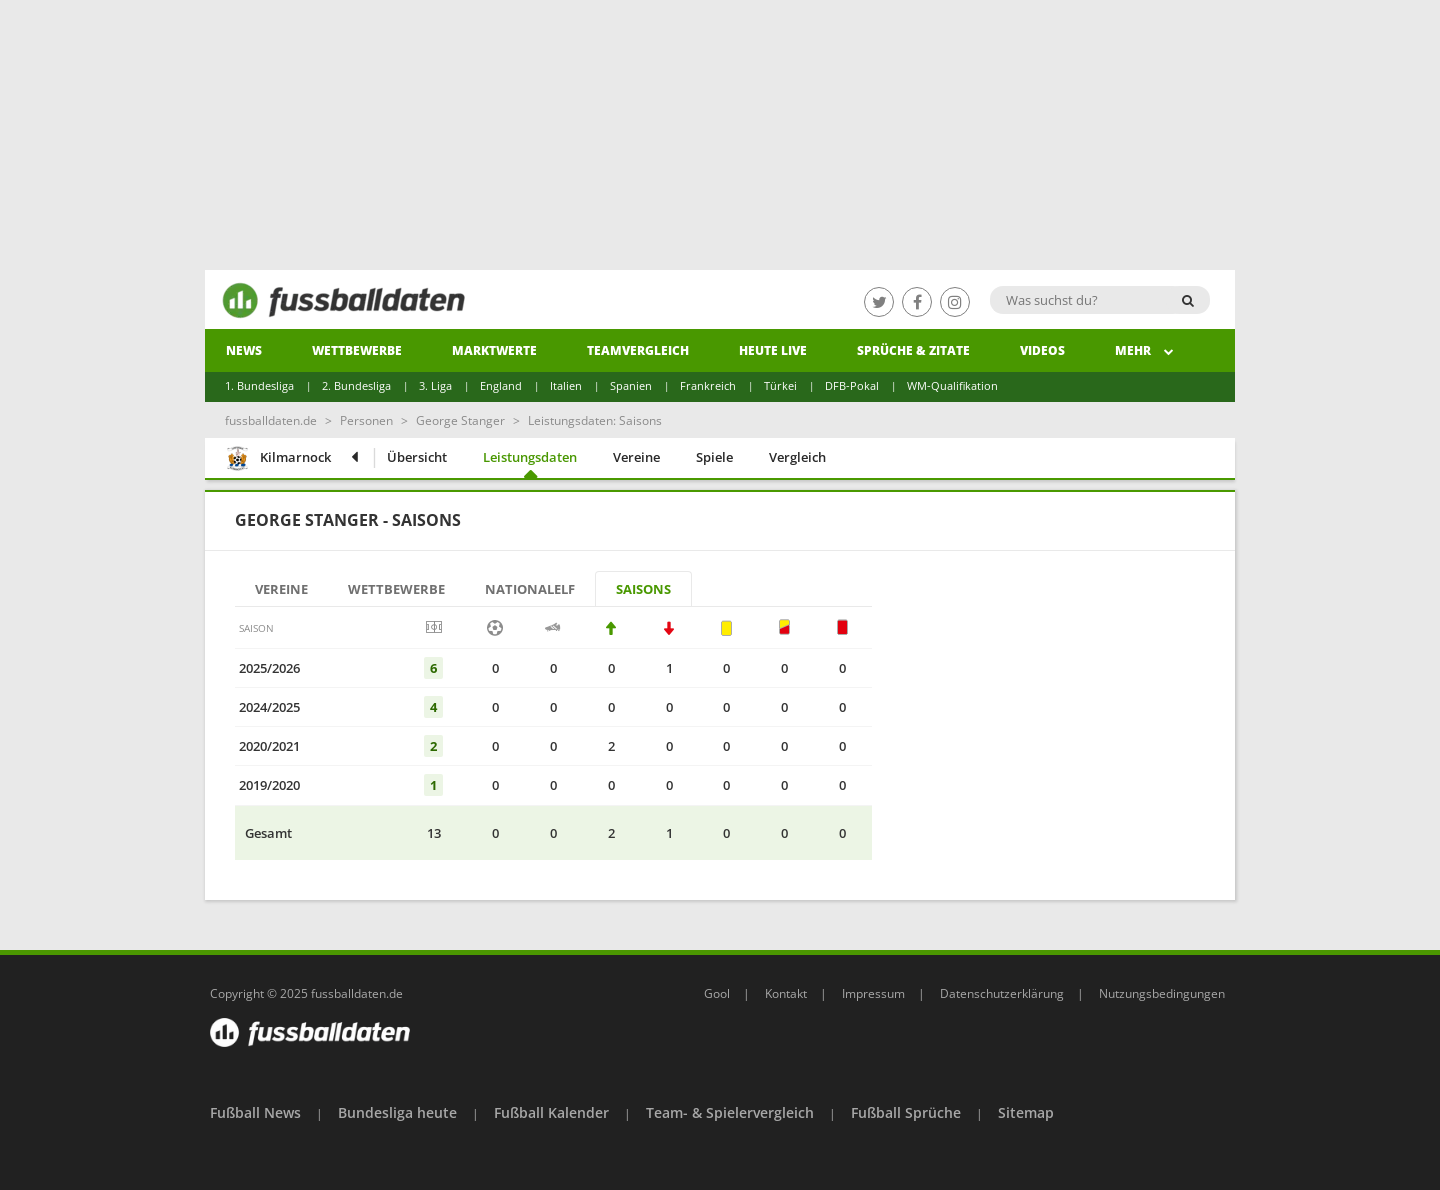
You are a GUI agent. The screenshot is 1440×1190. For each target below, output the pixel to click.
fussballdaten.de (271, 420)
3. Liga (435, 385)
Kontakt (786, 993)
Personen (366, 420)
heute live (773, 350)
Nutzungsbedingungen (1162, 993)
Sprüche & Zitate (913, 350)
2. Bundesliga (356, 385)
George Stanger (460, 420)
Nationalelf (530, 589)
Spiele (714, 457)
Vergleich (797, 457)
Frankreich (708, 385)
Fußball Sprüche (906, 1112)
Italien (566, 385)
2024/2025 (269, 707)
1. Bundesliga (259, 385)
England (501, 385)
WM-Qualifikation (952, 385)
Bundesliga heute (397, 1112)
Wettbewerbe (357, 350)
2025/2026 (269, 668)
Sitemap (1026, 1112)
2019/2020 (269, 785)
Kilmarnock (278, 459)
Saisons (643, 589)
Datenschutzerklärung (1002, 993)
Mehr (1144, 350)
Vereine (636, 457)
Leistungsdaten (530, 457)
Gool (717, 993)
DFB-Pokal (852, 385)
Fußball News (255, 1112)
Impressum (873, 993)
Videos (1042, 350)
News (244, 350)
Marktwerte (494, 350)
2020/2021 (269, 746)
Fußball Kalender (551, 1112)
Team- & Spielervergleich (730, 1112)
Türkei (780, 385)
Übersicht (417, 457)
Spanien (631, 385)
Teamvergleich (638, 350)
